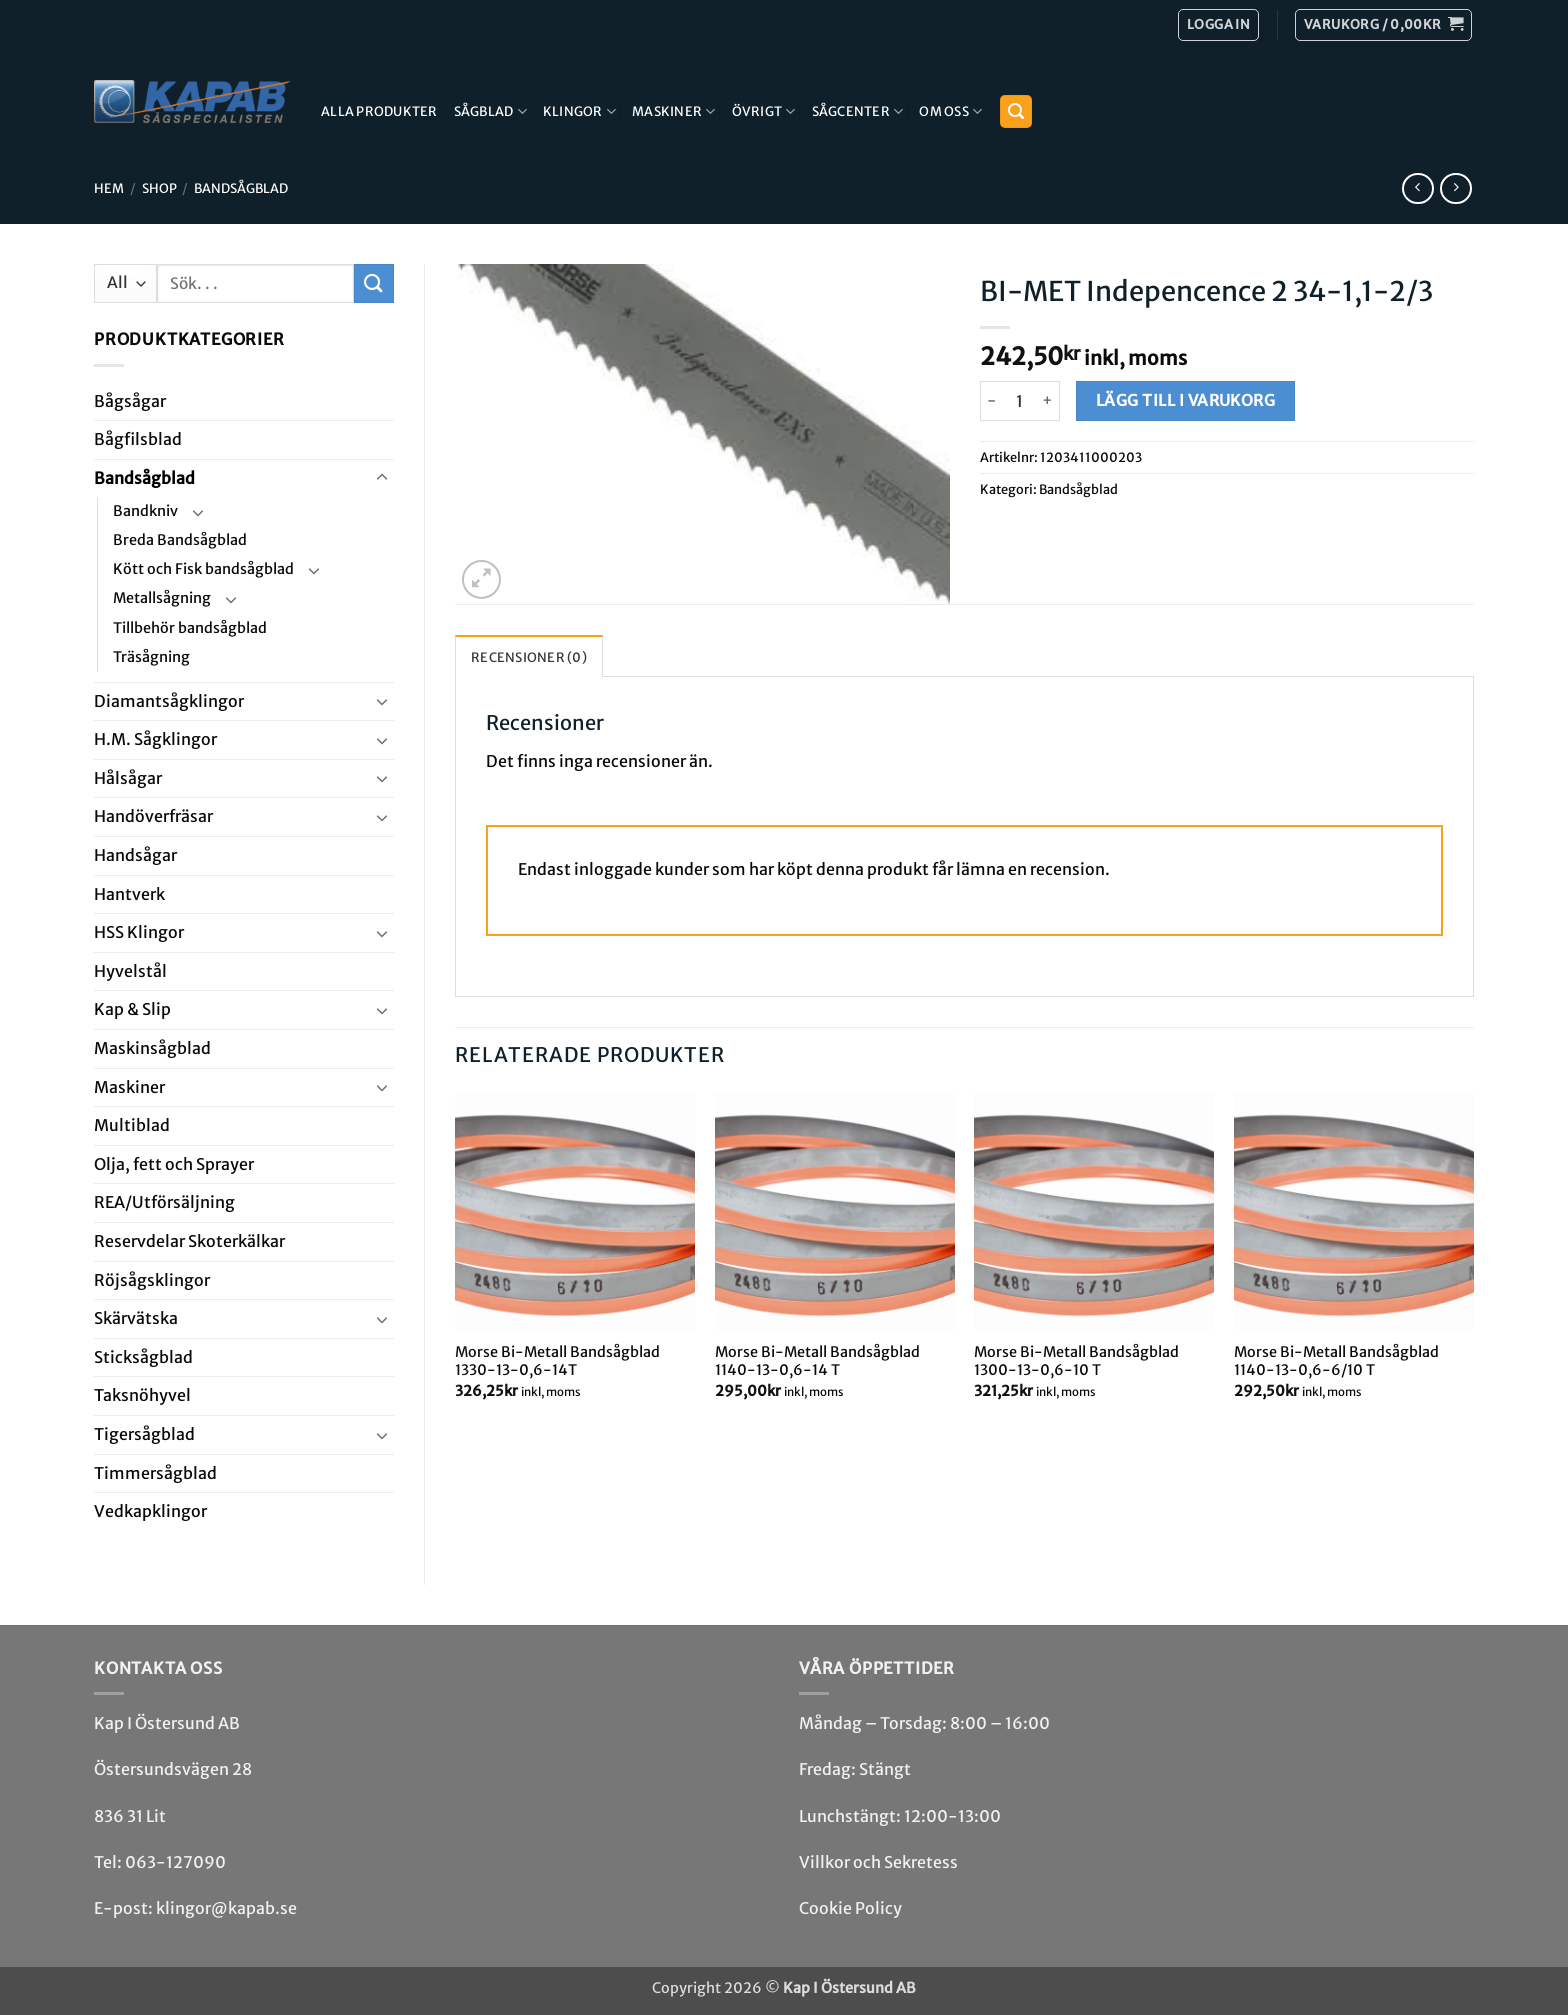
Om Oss (950, 111)
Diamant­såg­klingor (169, 701)
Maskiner (674, 111)
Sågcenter (858, 111)
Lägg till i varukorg (1185, 400)
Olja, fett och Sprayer (174, 1164)
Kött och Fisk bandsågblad (203, 569)
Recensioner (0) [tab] (529, 657)
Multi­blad (132, 1125)
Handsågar (135, 855)
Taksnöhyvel (142, 1395)
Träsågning (151, 657)
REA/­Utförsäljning (164, 1202)
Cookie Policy (850, 1908)
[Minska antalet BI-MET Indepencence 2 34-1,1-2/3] (992, 401)
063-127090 (175, 1862)
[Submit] (374, 283)
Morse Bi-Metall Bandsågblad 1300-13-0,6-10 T (1076, 1361)
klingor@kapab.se (226, 1908)
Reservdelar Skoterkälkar (189, 1241)
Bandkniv (145, 511)
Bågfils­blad (138, 439)
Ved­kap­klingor (150, 1511)
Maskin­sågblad (152, 1048)
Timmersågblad (155, 1473)
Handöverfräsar (153, 816)
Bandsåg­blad (241, 188)
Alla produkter (379, 111)
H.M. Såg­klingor (155, 739)
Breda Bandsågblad (180, 540)
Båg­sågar (130, 401)
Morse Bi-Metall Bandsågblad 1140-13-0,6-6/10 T (1336, 1361)
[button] (1383, 25)
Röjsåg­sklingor (152, 1280)
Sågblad (490, 111)
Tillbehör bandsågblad (190, 628)
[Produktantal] (1020, 401)
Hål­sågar (128, 778)
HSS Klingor (139, 932)
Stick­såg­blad (143, 1357)
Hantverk (129, 894)
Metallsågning (162, 598)
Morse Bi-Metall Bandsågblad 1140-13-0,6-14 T (817, 1361)
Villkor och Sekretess (878, 1862)
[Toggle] (382, 478)
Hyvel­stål (130, 971)
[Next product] (1417, 188)
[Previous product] (1455, 188)
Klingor (579, 111)
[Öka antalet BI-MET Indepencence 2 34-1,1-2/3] (1048, 401)
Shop (159, 188)
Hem (109, 188)
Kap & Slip (132, 1009)
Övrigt (764, 111)
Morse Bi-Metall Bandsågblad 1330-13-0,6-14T (557, 1361)
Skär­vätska (136, 1318)
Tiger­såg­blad (144, 1434)
